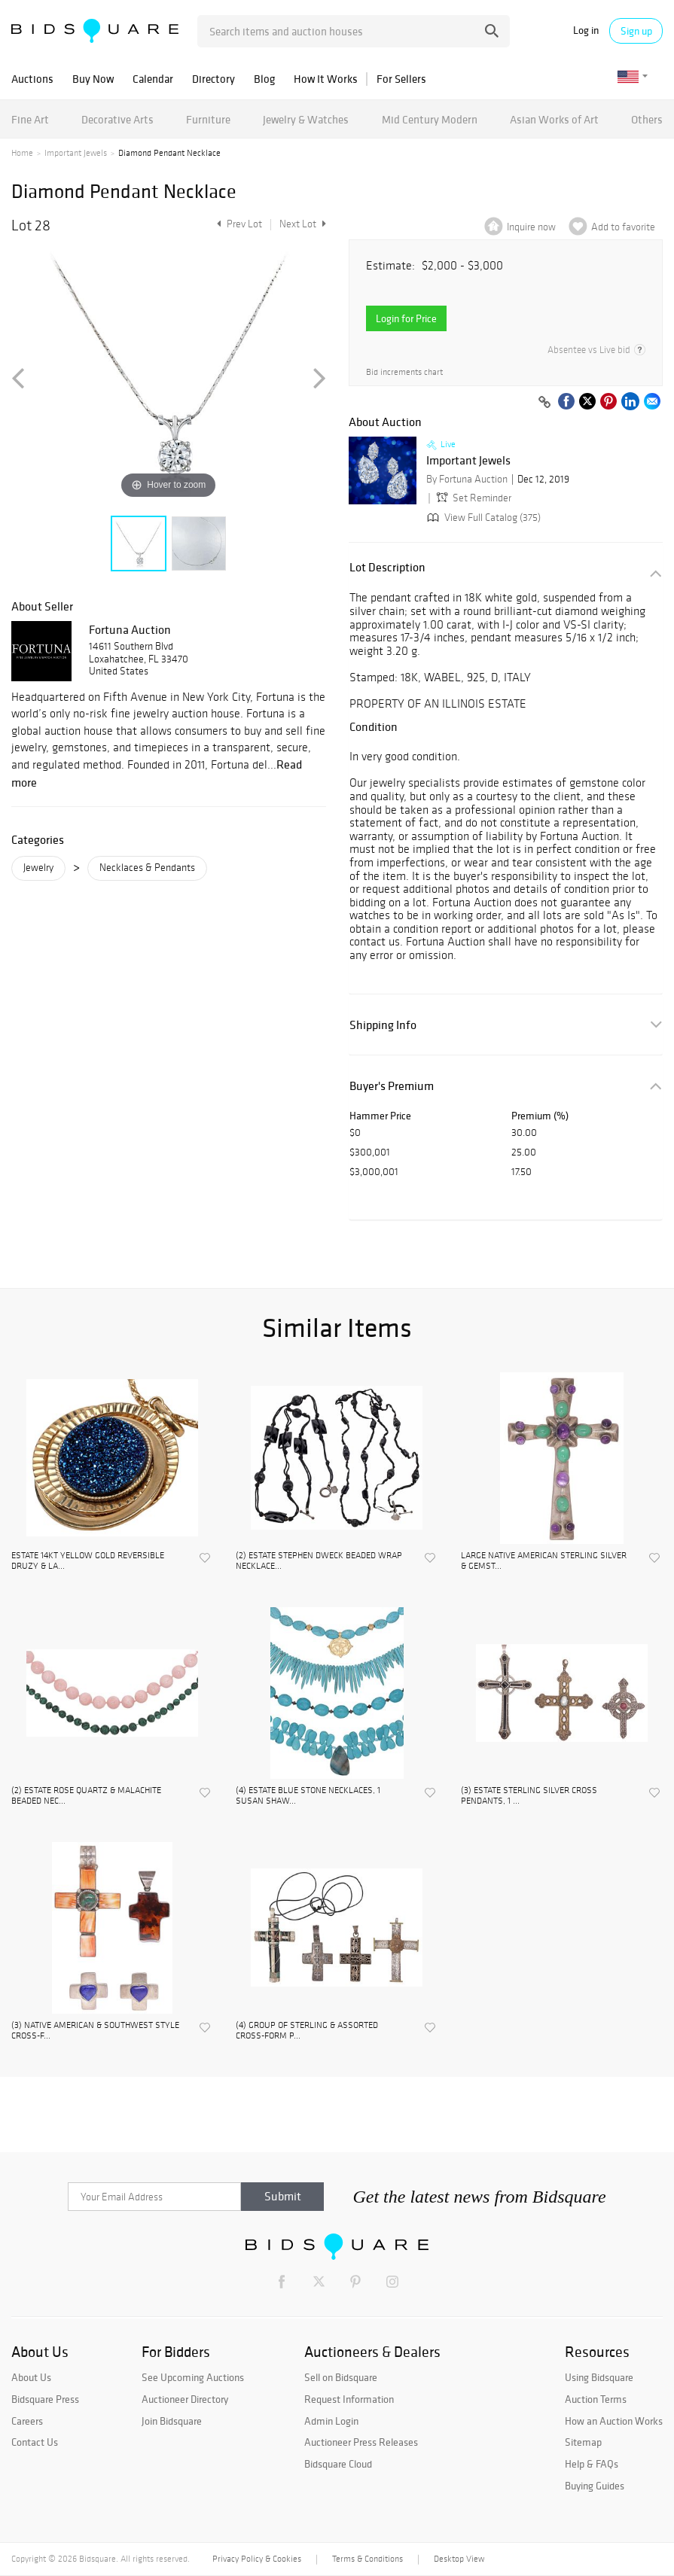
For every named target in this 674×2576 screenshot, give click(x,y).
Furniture (208, 119)
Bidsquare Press (45, 2399)
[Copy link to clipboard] (544, 403)
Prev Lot (237, 224)
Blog (264, 79)
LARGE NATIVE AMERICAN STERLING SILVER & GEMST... (544, 1560)
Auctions (32, 79)
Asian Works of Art (554, 119)
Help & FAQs (591, 2464)
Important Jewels (75, 153)
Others (647, 119)
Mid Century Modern (429, 119)
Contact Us (34, 2442)
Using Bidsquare (599, 2377)
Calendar (153, 79)
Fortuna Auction (130, 629)
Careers (27, 2421)
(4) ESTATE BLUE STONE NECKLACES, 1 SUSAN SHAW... (308, 1795)
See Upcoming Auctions (193, 2377)
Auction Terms (596, 2399)
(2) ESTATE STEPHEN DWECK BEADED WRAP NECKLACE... (319, 1560)
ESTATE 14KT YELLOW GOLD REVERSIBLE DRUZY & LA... (87, 1560)
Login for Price (406, 318)
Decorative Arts (117, 119)
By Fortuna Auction (467, 479)
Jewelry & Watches (306, 119)
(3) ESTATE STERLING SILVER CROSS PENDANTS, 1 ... (529, 1795)
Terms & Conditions (367, 2558)
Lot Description (387, 567)
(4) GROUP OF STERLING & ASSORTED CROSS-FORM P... (307, 2030)
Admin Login (331, 2421)
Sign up (636, 31)
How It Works (326, 79)
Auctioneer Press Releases (361, 2442)
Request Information (349, 2399)
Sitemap (583, 2442)
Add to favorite (623, 227)
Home (22, 153)
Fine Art (30, 119)
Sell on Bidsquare (340, 2377)
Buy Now (93, 79)
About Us (31, 2377)
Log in (586, 30)
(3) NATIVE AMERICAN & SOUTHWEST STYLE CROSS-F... (95, 2030)
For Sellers (401, 79)
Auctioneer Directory (185, 2399)
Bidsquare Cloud (338, 2464)
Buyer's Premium (391, 1086)
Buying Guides (594, 2485)
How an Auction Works (614, 2421)
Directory (213, 79)
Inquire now (531, 227)
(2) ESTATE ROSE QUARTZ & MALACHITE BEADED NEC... (86, 1795)
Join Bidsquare (172, 2421)
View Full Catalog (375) (482, 517)
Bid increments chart (404, 372)
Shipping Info (382, 1025)
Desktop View (459, 2558)
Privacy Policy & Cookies (256, 2558)
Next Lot (302, 224)
